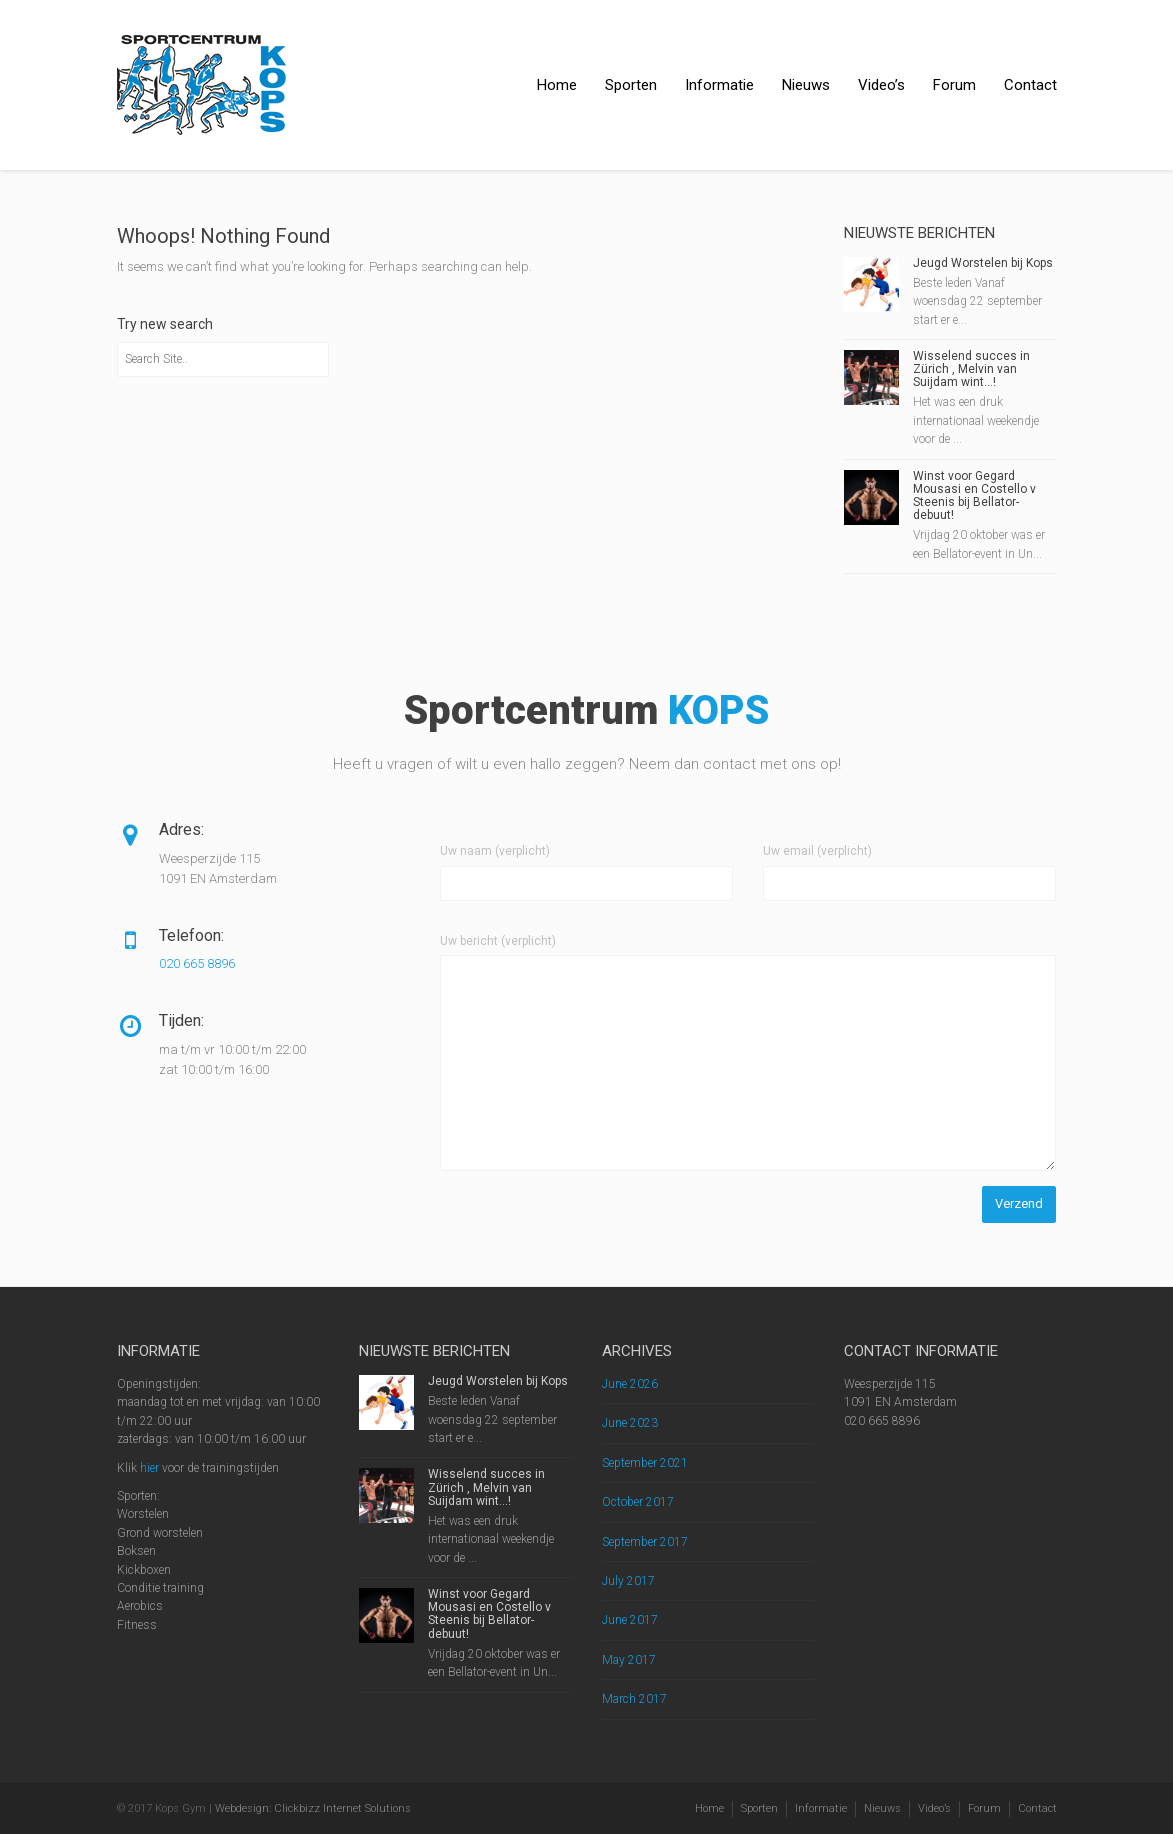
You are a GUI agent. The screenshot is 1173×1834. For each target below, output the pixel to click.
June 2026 (630, 1384)
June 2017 (630, 1620)
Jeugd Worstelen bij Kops (983, 263)
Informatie (719, 85)
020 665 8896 (197, 963)
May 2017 (629, 1660)
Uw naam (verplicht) (495, 851)
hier (149, 1468)
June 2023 (630, 1423)
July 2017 (628, 1581)
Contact (1030, 85)
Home (557, 85)
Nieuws (806, 85)
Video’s (881, 85)
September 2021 (645, 1463)
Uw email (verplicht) (817, 851)
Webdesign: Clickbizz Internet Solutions (313, 1808)
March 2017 (634, 1699)
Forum (954, 85)
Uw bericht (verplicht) (498, 941)
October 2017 (638, 1502)
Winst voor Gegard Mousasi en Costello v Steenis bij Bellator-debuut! (974, 496)
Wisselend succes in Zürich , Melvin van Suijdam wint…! (971, 369)
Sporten (631, 85)
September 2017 (645, 1542)
